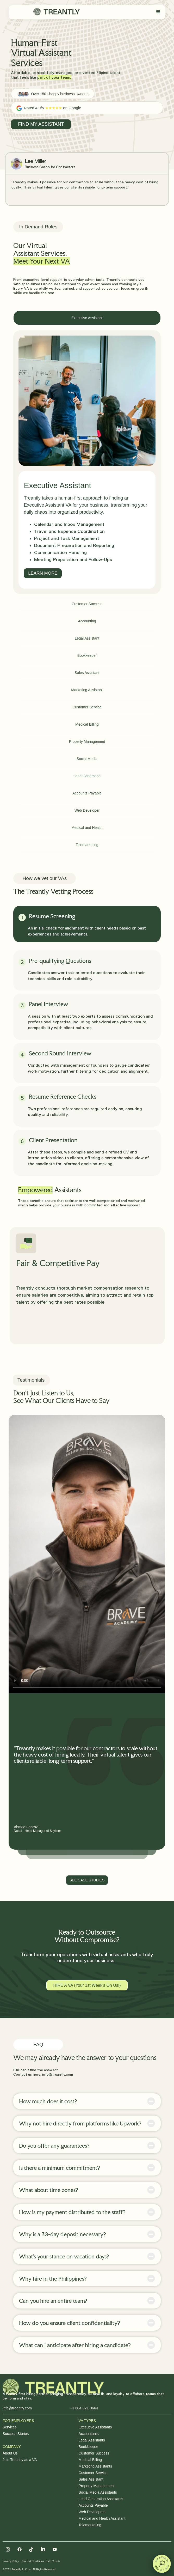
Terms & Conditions (32, 2561)
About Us (10, 2453)
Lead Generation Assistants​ (101, 2499)
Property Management (97, 2486)
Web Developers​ (92, 2512)
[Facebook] (19, 2549)
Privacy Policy (11, 2561)
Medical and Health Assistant (102, 2518)
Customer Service (93, 2473)
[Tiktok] (31, 2549)
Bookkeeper (88, 2447)
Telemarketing (90, 2525)
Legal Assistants (92, 2440)
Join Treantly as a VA (20, 2460)
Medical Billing (90, 2460)
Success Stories (16, 2434)
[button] (162, 2564)
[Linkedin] (43, 2549)
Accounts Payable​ (93, 2505)
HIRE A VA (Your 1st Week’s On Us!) (87, 1985)
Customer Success (94, 2453)
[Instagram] (8, 2549)
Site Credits (53, 2561)
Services (10, 2427)
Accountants (89, 2434)
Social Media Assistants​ (98, 2492)
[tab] (86, 318)
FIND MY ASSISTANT (41, 124)
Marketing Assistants (95, 2466)
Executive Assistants (95, 2427)
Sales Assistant (91, 2479)
